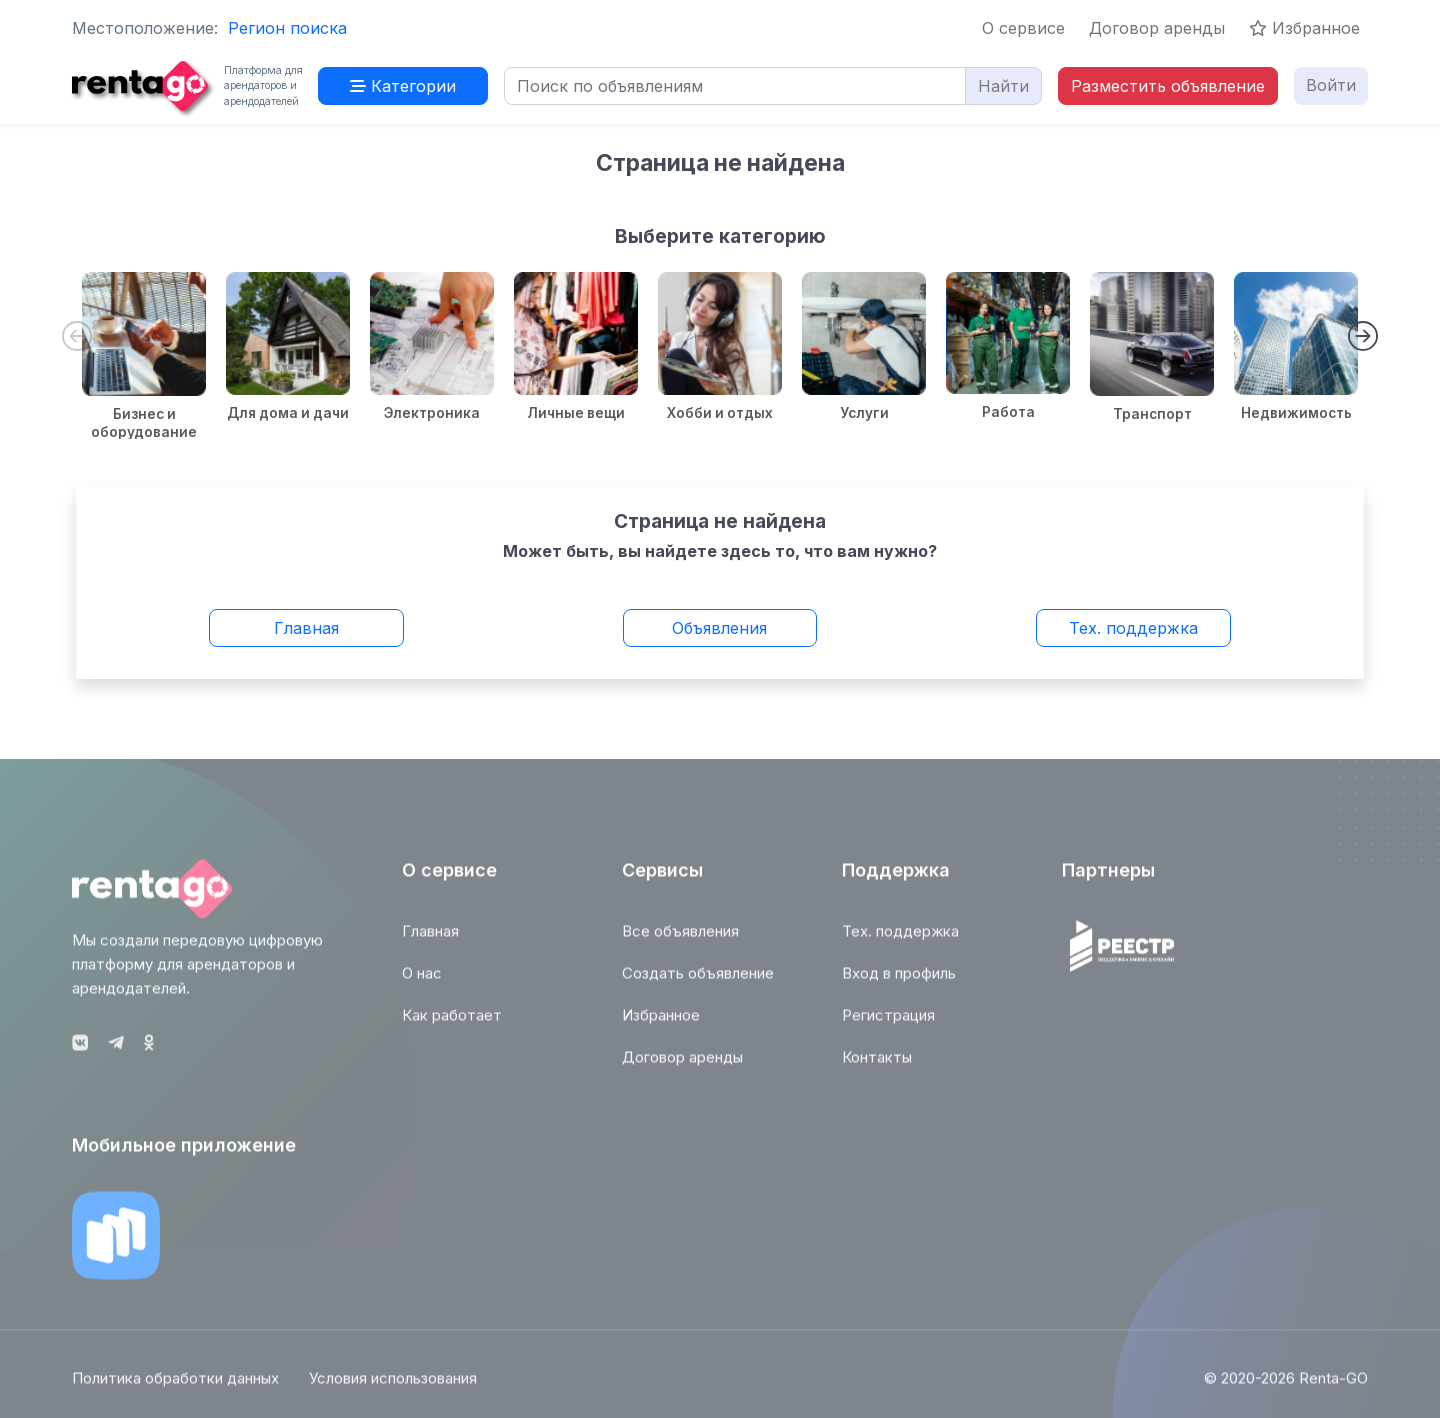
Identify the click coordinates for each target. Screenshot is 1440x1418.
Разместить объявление (1168, 86)
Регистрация (888, 1022)
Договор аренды (1157, 28)
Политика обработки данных (175, 1385)
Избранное (1304, 28)
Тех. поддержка (1133, 628)
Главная (306, 628)
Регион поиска (287, 28)
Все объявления (680, 938)
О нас (422, 980)
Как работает (452, 1022)
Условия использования (393, 1385)
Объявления (719, 628)
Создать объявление (698, 980)
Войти (1331, 85)
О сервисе (1023, 28)
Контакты (877, 1064)
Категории (403, 86)
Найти (1003, 86)
